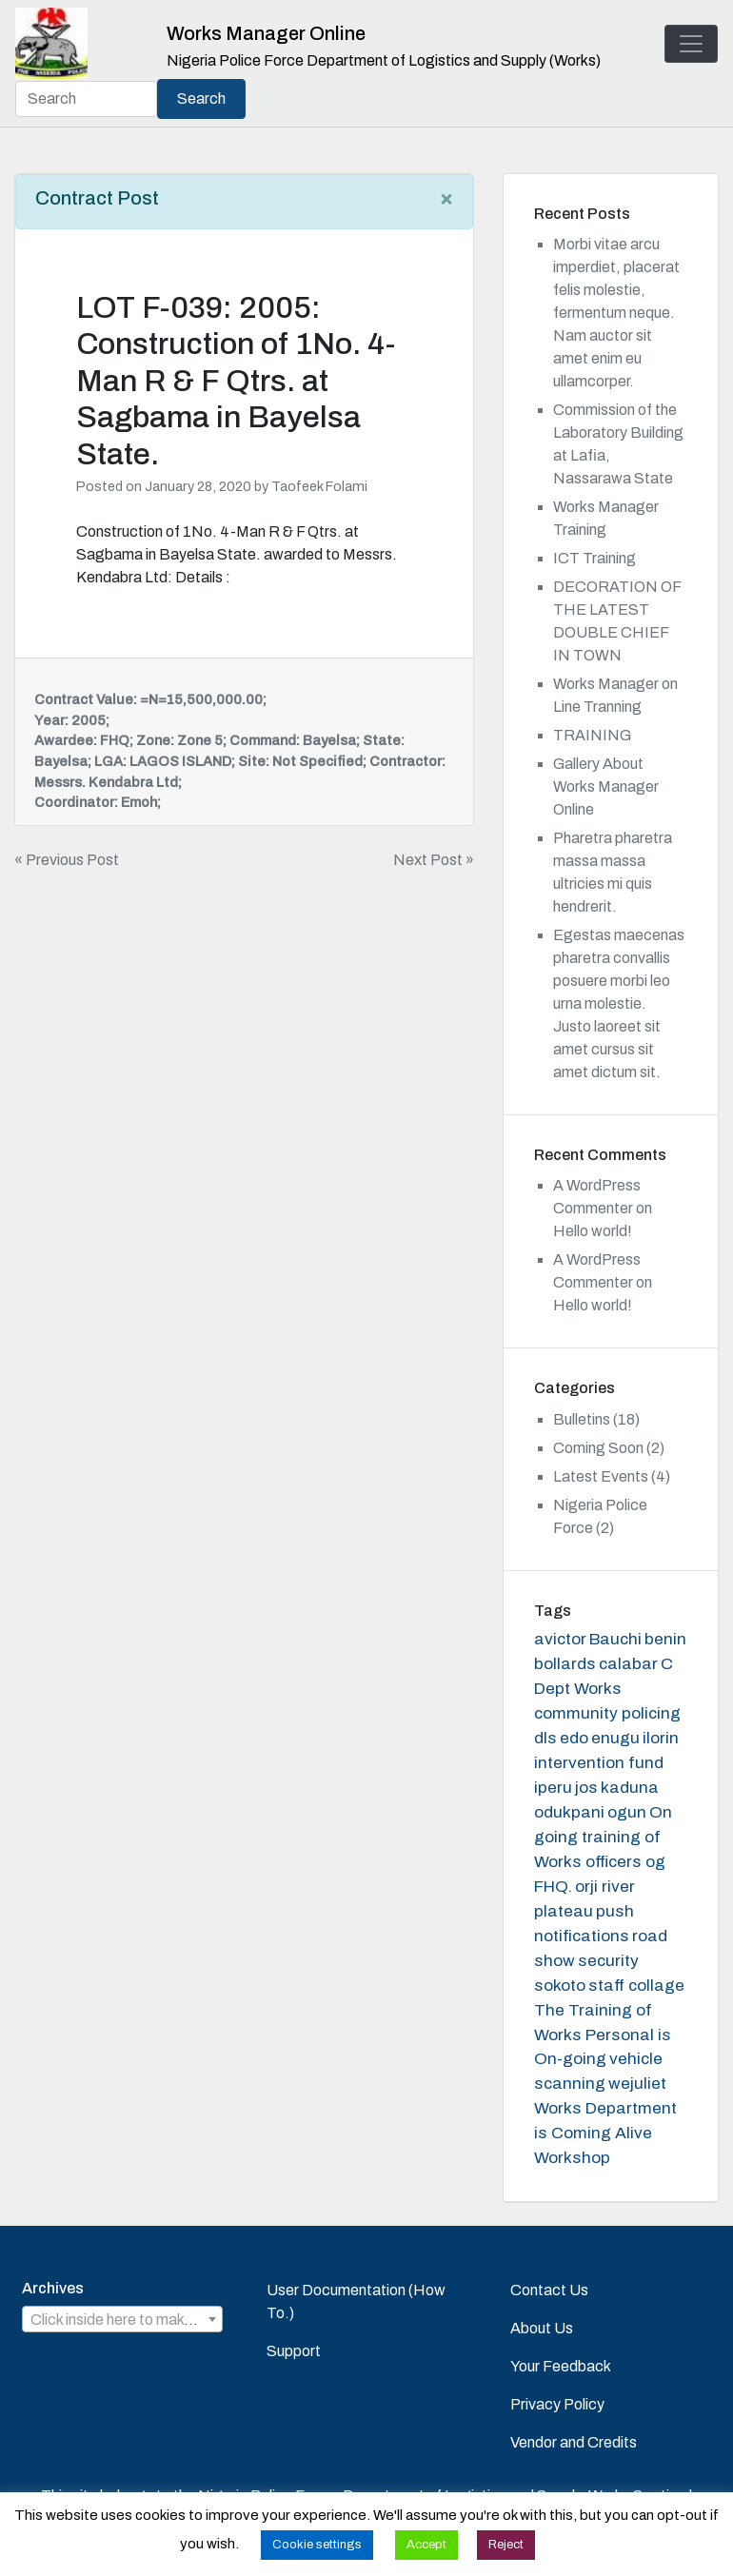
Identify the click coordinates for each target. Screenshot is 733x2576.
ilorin (661, 1738)
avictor (560, 1639)
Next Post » (433, 860)
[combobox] (122, 2319)
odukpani (569, 1812)
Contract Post (97, 197)
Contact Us (549, 2290)
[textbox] (122, 2320)
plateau (563, 1911)
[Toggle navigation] (691, 44)
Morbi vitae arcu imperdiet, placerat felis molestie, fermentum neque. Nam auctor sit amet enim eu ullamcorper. (616, 312)
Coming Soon (598, 1448)
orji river (605, 1887)
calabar (628, 1664)
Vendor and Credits (573, 2442)
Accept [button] (426, 2544)
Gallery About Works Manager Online (606, 786)
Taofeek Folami (319, 486)
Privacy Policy (557, 2404)
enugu (615, 1738)
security (608, 1961)
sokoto (559, 1985)
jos (586, 1788)
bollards (565, 1664)
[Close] (446, 198)
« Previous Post (66, 860)
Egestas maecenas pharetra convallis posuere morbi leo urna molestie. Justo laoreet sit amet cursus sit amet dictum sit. (618, 1003)
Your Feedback (560, 2366)
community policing (607, 1713)
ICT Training (594, 558)
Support (294, 2351)
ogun (626, 1812)
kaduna (630, 1788)
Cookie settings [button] (317, 2544)
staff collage (636, 1985)
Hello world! (592, 1231)
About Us (541, 2328)
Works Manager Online (266, 33)
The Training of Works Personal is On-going (602, 2035)
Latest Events (600, 1476)
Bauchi (615, 1639)
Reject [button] (506, 2544)
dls (545, 1738)
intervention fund (599, 1763)
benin (665, 1639)
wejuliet (637, 2084)
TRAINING (592, 735)
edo (574, 1738)
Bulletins (581, 1419)
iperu (553, 1788)
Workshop (572, 2158)
